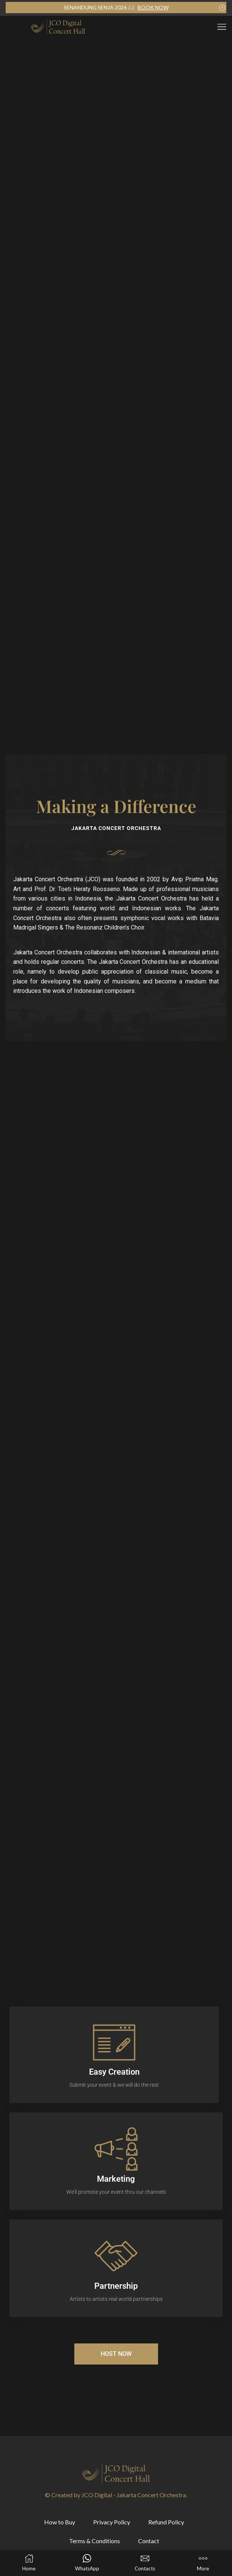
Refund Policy (166, 2521)
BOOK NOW (153, 7)
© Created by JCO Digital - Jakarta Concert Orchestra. (116, 2494)
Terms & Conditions (94, 2540)
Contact (148, 2540)
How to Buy (59, 2521)
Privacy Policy (111, 2521)
